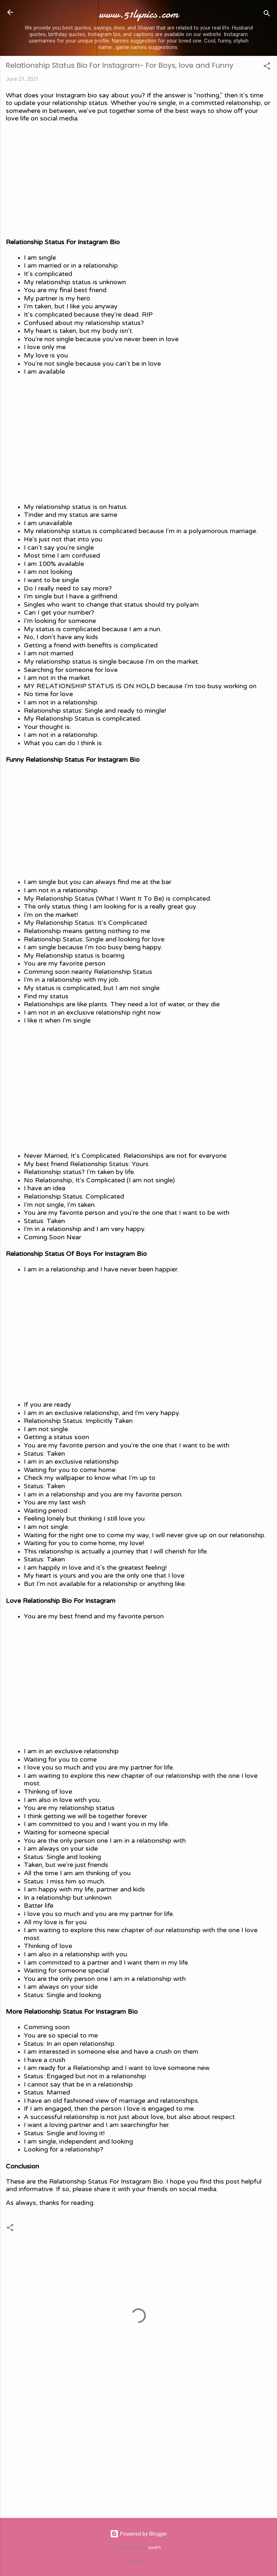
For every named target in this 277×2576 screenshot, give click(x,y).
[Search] (267, 15)
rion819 (154, 2547)
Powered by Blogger (138, 2534)
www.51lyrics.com (138, 14)
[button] (267, 67)
